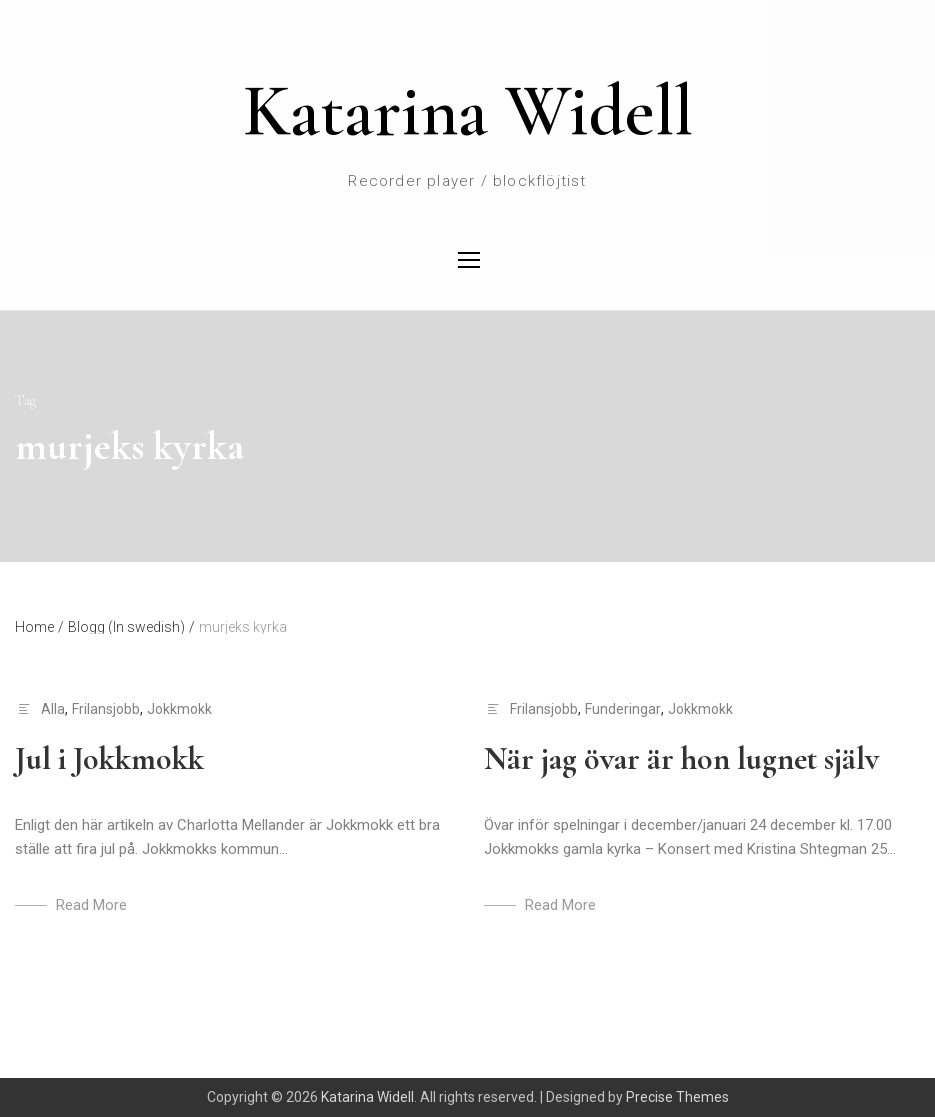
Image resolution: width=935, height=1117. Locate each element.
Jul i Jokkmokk (109, 758)
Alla (53, 709)
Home (39, 627)
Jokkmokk (179, 709)
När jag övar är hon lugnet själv (681, 758)
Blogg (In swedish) (131, 627)
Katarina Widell (468, 111)
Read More (91, 905)
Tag (25, 400)
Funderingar (623, 709)
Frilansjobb (106, 709)
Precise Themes (677, 1097)
